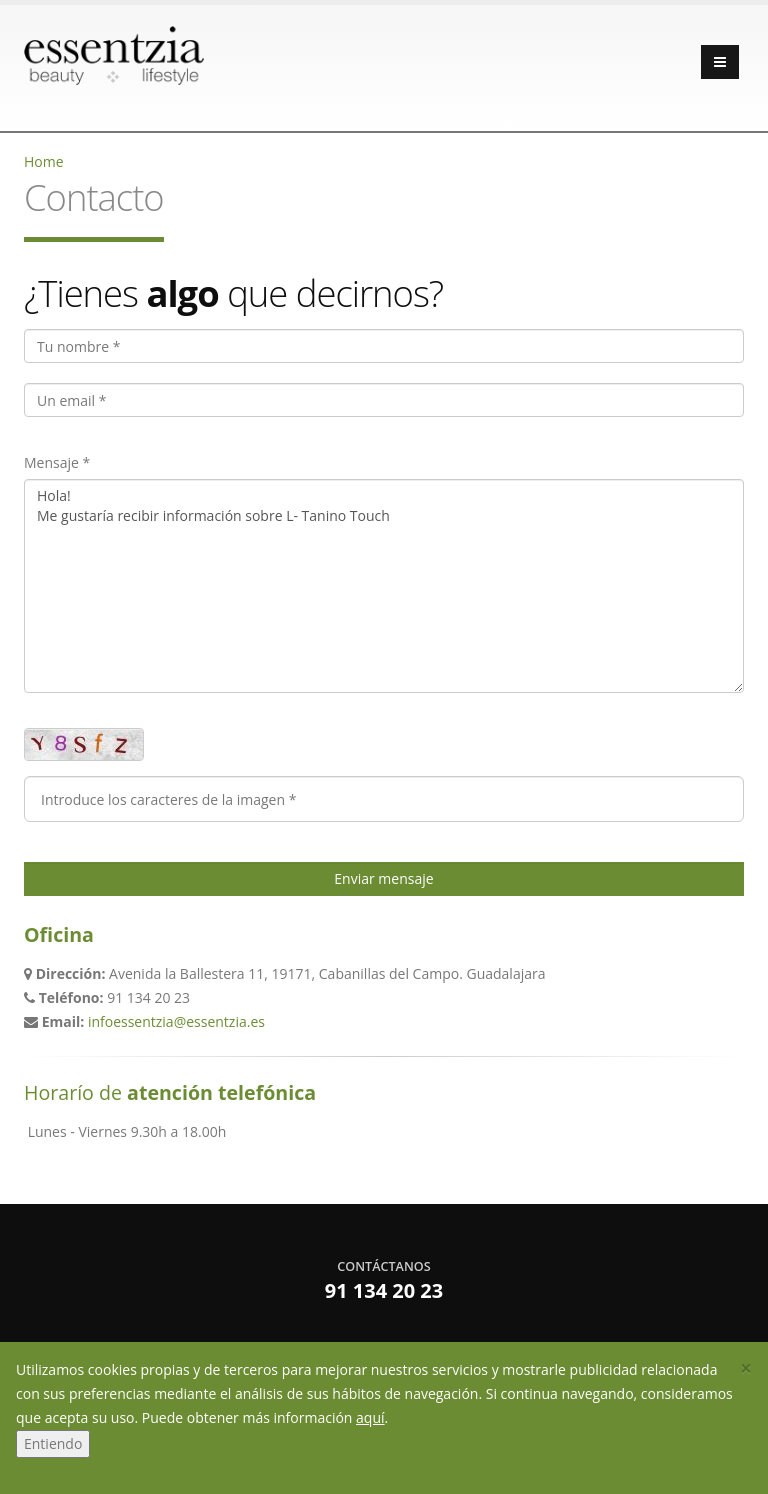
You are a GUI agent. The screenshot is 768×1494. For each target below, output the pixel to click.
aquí (370, 1417)
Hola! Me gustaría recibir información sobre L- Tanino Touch (384, 586)
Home (44, 161)
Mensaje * (57, 462)
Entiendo (53, 1443)
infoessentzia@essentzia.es (176, 1021)
